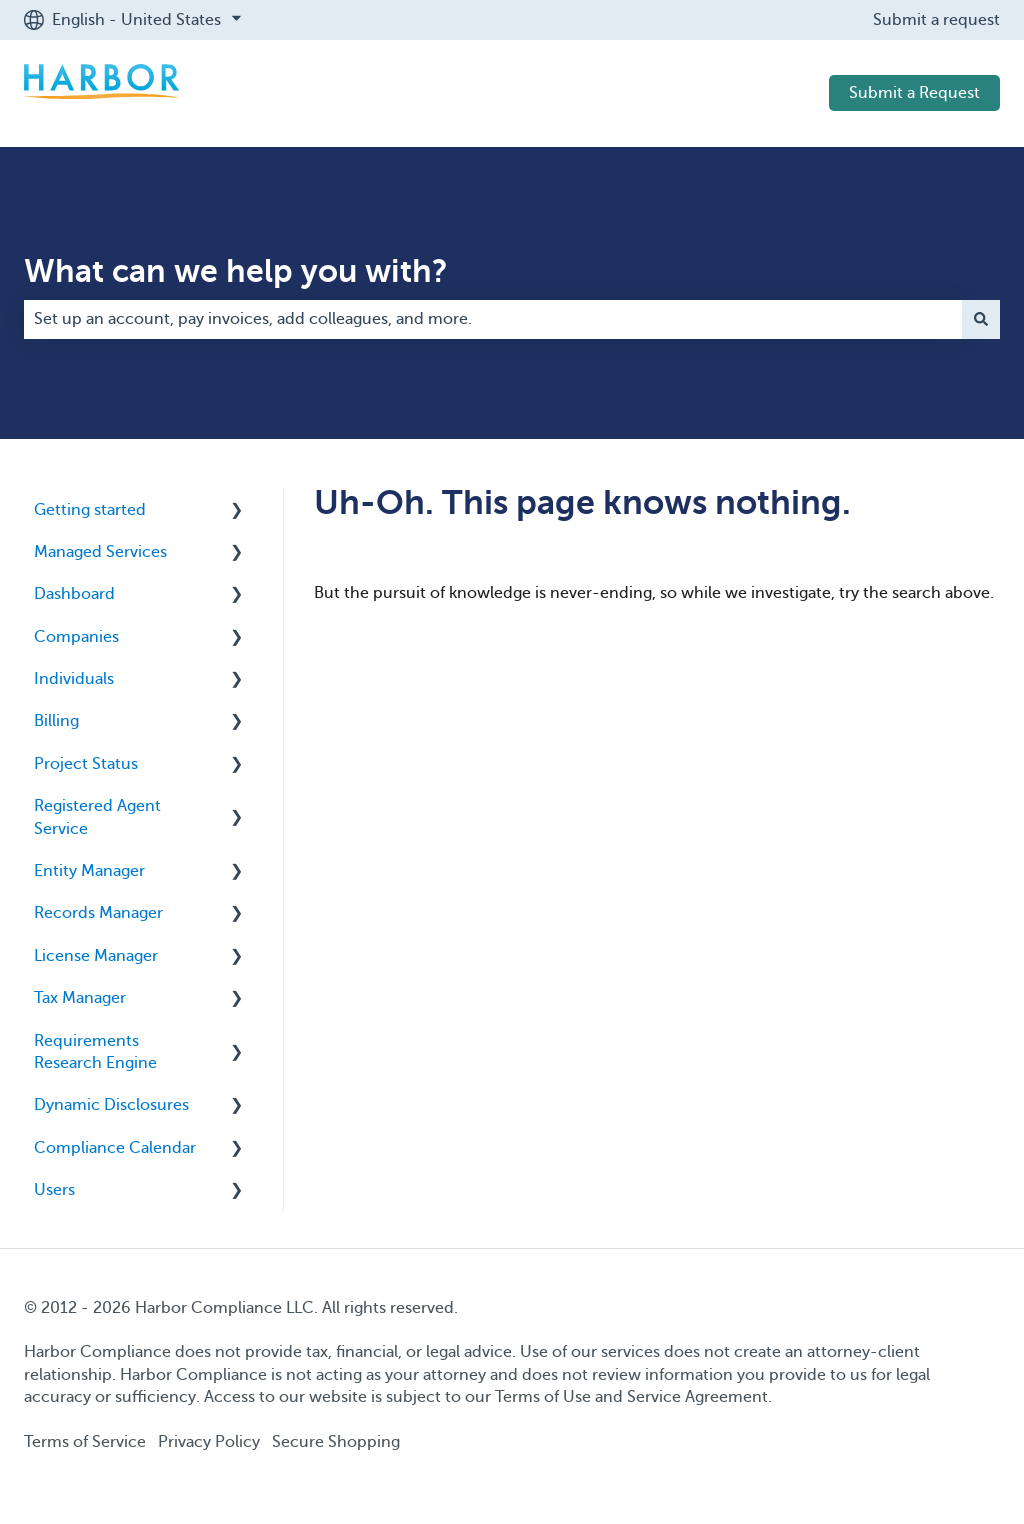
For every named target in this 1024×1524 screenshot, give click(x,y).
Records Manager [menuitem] (98, 913)
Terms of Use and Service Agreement (631, 1397)
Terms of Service (85, 1442)
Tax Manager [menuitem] (80, 998)
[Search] (981, 319)
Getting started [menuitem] (90, 510)
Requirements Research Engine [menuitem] (95, 1052)
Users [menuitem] (54, 1190)
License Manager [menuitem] (96, 956)
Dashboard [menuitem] (74, 594)
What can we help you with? (236, 271)
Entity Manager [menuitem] (89, 871)
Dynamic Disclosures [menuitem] (111, 1105)
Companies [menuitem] (76, 637)
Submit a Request (914, 93)
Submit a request (936, 20)
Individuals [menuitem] (74, 679)
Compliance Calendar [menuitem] (115, 1148)
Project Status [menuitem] (86, 764)
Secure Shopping (336, 1442)
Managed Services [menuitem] (100, 552)
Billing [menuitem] (56, 721)
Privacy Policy (209, 1442)
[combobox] (493, 319)
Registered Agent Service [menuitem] (97, 817)
